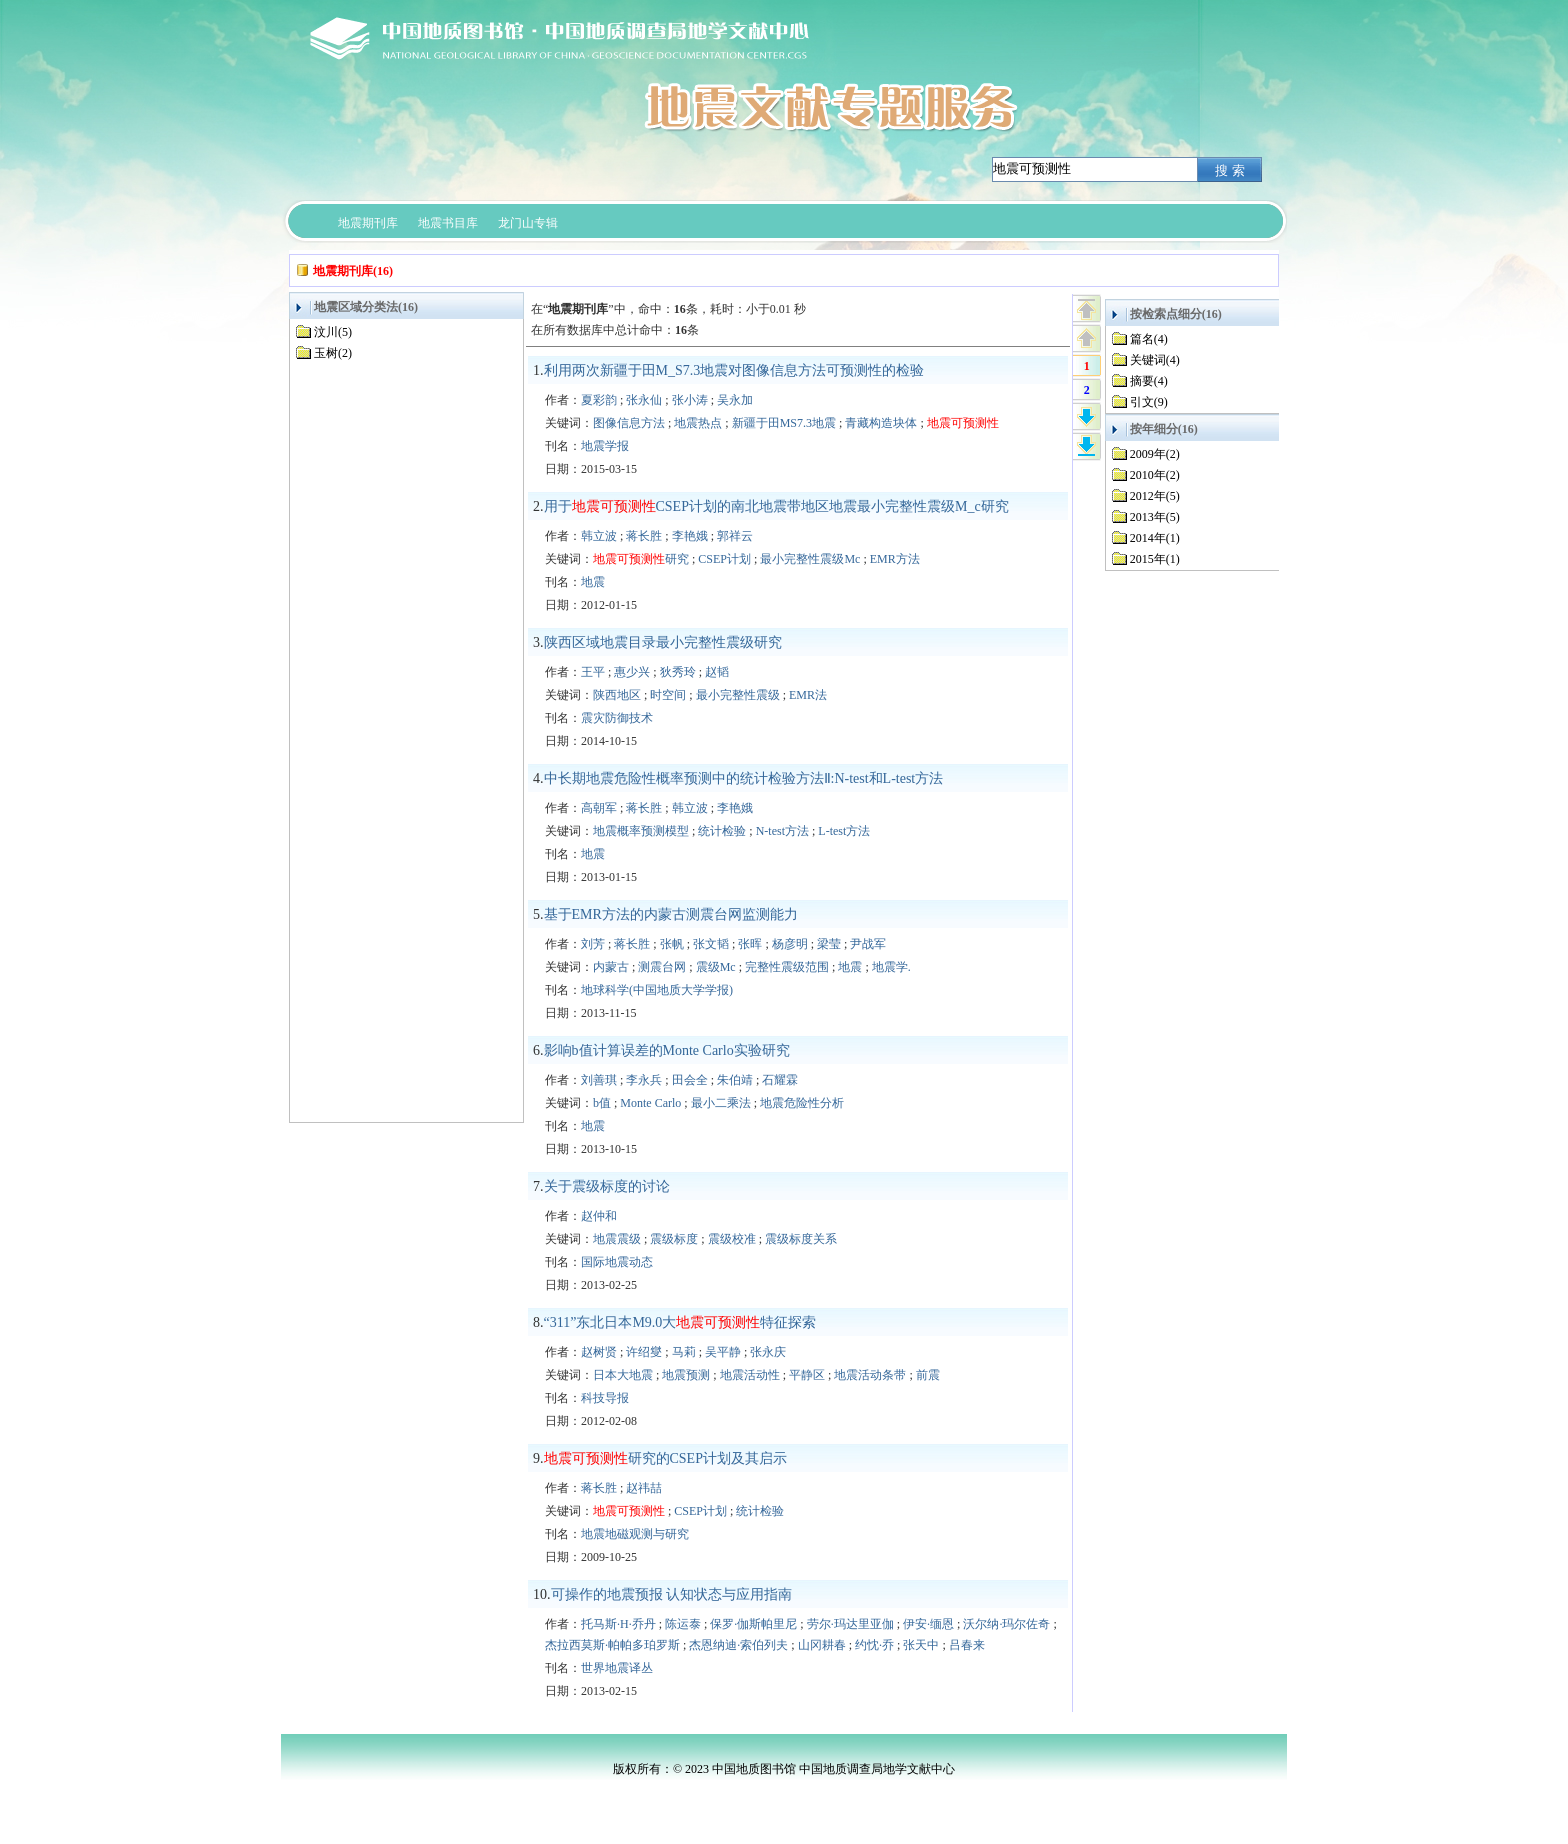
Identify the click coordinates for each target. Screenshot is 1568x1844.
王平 (593, 672)
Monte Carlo (650, 1103)
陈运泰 (683, 1624)
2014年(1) (1155, 538)
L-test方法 (844, 831)
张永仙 (644, 400)
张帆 (672, 944)
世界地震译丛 (617, 1668)
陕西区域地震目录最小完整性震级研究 (663, 642)
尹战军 (868, 944)
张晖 (750, 944)
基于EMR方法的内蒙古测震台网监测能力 (671, 914)
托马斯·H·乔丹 (618, 1624)
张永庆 (768, 1352)
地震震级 (617, 1239)
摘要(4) (1149, 381)
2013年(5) (1155, 517)
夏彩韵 (599, 400)
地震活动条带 (870, 1375)
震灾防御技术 (617, 718)
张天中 (921, 1645)
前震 (928, 1375)
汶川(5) (333, 332)
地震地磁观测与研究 (635, 1534)
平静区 (807, 1375)
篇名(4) (1149, 339)
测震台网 (662, 967)
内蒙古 (611, 967)
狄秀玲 (678, 672)
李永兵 (644, 1080)
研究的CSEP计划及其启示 (665, 1458)
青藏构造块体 (881, 423)
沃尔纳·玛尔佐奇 (1006, 1624)
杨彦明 (790, 944)
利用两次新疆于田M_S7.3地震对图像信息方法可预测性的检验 (734, 370)
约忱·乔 (874, 1645)
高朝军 (599, 808)
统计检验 (722, 831)
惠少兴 (632, 672)
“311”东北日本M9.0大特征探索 (680, 1322)
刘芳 (593, 944)
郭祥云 (735, 536)
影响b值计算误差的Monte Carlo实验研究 (667, 1050)
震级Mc (716, 967)
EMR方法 (895, 559)
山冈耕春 (822, 1645)
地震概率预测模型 (641, 831)
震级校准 (732, 1239)
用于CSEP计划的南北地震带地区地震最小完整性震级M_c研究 (776, 506)
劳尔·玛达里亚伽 (850, 1624)
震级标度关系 (801, 1239)
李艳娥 (690, 536)
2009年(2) (1155, 454)
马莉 (684, 1352)
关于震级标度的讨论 (607, 1186)
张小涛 (690, 400)
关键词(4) (1155, 360)
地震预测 (686, 1375)
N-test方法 (782, 831)
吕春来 (967, 1645)
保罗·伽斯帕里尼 (753, 1624)
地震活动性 (750, 1375)
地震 (593, 582)
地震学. (891, 967)
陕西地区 (617, 695)
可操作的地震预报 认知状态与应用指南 (672, 1594)
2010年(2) (1155, 475)
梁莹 (829, 944)
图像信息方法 (629, 423)
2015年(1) (1155, 559)
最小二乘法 (721, 1103)
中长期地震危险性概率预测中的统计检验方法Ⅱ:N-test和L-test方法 (744, 778)
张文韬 (711, 944)
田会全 (690, 1080)
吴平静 (723, 1352)
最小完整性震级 (738, 695)
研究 (641, 559)
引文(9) (1149, 402)
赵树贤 (599, 1352)
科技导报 (605, 1398)
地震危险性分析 (802, 1103)
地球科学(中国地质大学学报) (657, 990)
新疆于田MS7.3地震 (784, 423)
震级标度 (674, 1239)
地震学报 (605, 446)
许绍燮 (644, 1352)
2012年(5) (1155, 496)
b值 (602, 1103)
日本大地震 (623, 1375)
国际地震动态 (617, 1262)
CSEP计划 (724, 559)
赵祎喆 (644, 1488)
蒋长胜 (644, 536)
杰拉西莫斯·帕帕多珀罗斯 (612, 1645)
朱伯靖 (735, 1080)
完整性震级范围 (787, 967)
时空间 (668, 695)
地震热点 (698, 423)
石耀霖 (780, 1080)
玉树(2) (333, 353)
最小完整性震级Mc (810, 559)
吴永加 (735, 400)
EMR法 (808, 695)
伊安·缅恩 (928, 1624)
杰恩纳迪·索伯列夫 (738, 1645)
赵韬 (717, 672)
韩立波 (599, 536)
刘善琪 (599, 1080)
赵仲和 (599, 1216)
